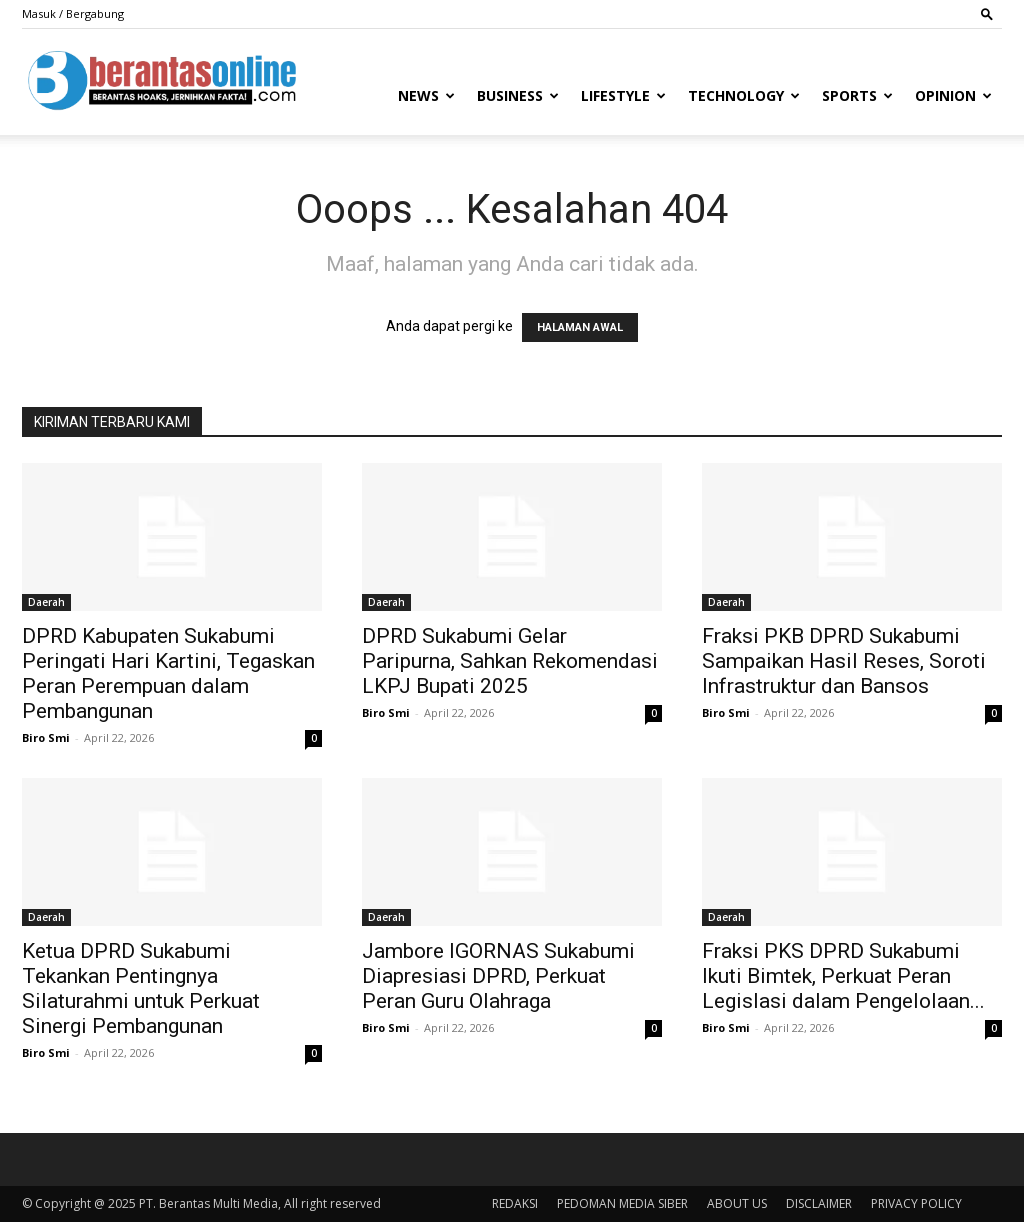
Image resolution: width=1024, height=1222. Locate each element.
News (426, 95)
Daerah (46, 602)
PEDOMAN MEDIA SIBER (622, 1203)
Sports (857, 95)
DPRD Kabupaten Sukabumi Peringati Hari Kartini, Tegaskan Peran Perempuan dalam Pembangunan (168, 673)
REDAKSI (515, 1203)
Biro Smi (46, 737)
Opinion (953, 95)
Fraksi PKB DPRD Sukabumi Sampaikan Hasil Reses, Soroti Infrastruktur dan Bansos (844, 661)
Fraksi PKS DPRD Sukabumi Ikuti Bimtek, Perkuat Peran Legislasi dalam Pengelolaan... (843, 976)
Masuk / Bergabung (73, 13)
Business (518, 95)
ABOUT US (737, 1203)
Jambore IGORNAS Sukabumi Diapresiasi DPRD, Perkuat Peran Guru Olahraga (498, 976)
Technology (744, 95)
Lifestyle (623, 95)
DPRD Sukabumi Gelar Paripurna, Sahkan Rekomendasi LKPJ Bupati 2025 (510, 661)
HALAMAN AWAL (580, 327)
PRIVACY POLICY (916, 1203)
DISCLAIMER (819, 1203)
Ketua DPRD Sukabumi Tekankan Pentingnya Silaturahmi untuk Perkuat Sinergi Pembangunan (141, 988)
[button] (987, 13)
